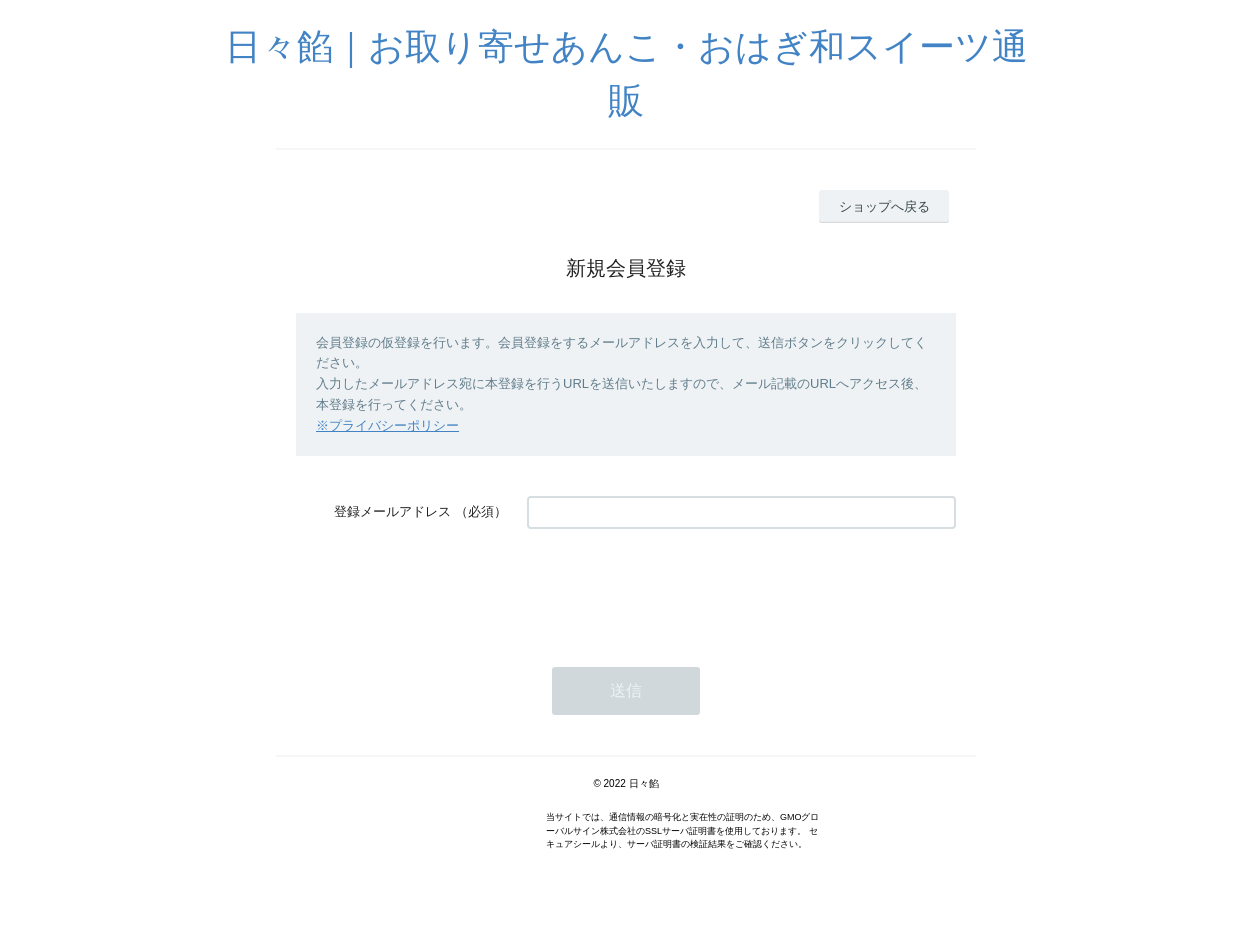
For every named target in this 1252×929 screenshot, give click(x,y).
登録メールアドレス (392, 511)
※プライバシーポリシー (387, 425)
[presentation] (679, 588)
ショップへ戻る (884, 206)
